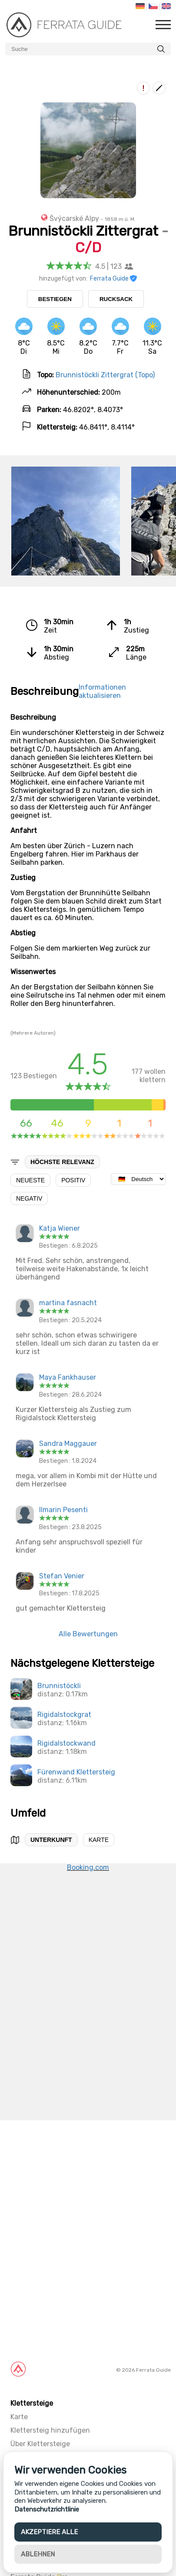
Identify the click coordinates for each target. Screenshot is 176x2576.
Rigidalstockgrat (64, 1714)
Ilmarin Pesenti (63, 1510)
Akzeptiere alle (49, 2532)
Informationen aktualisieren (102, 691)
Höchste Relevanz (62, 1161)
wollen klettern (146, 1071)
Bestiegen (55, 299)
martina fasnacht (68, 1303)
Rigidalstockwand (66, 1743)
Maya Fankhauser (67, 1377)
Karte (99, 1839)
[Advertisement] (88, 2237)
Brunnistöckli (59, 1686)
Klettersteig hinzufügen (50, 2430)
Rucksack (116, 299)
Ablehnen (38, 2554)
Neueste (30, 1180)
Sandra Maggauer (68, 1443)
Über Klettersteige (40, 2444)
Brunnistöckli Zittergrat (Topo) (105, 375)
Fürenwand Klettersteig (76, 1772)
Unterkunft (51, 1839)
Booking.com (88, 1867)
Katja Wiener (59, 1228)
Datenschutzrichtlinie (46, 2509)
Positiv (73, 1180)
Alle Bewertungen (88, 1634)
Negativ (29, 1198)
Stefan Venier (61, 1576)
